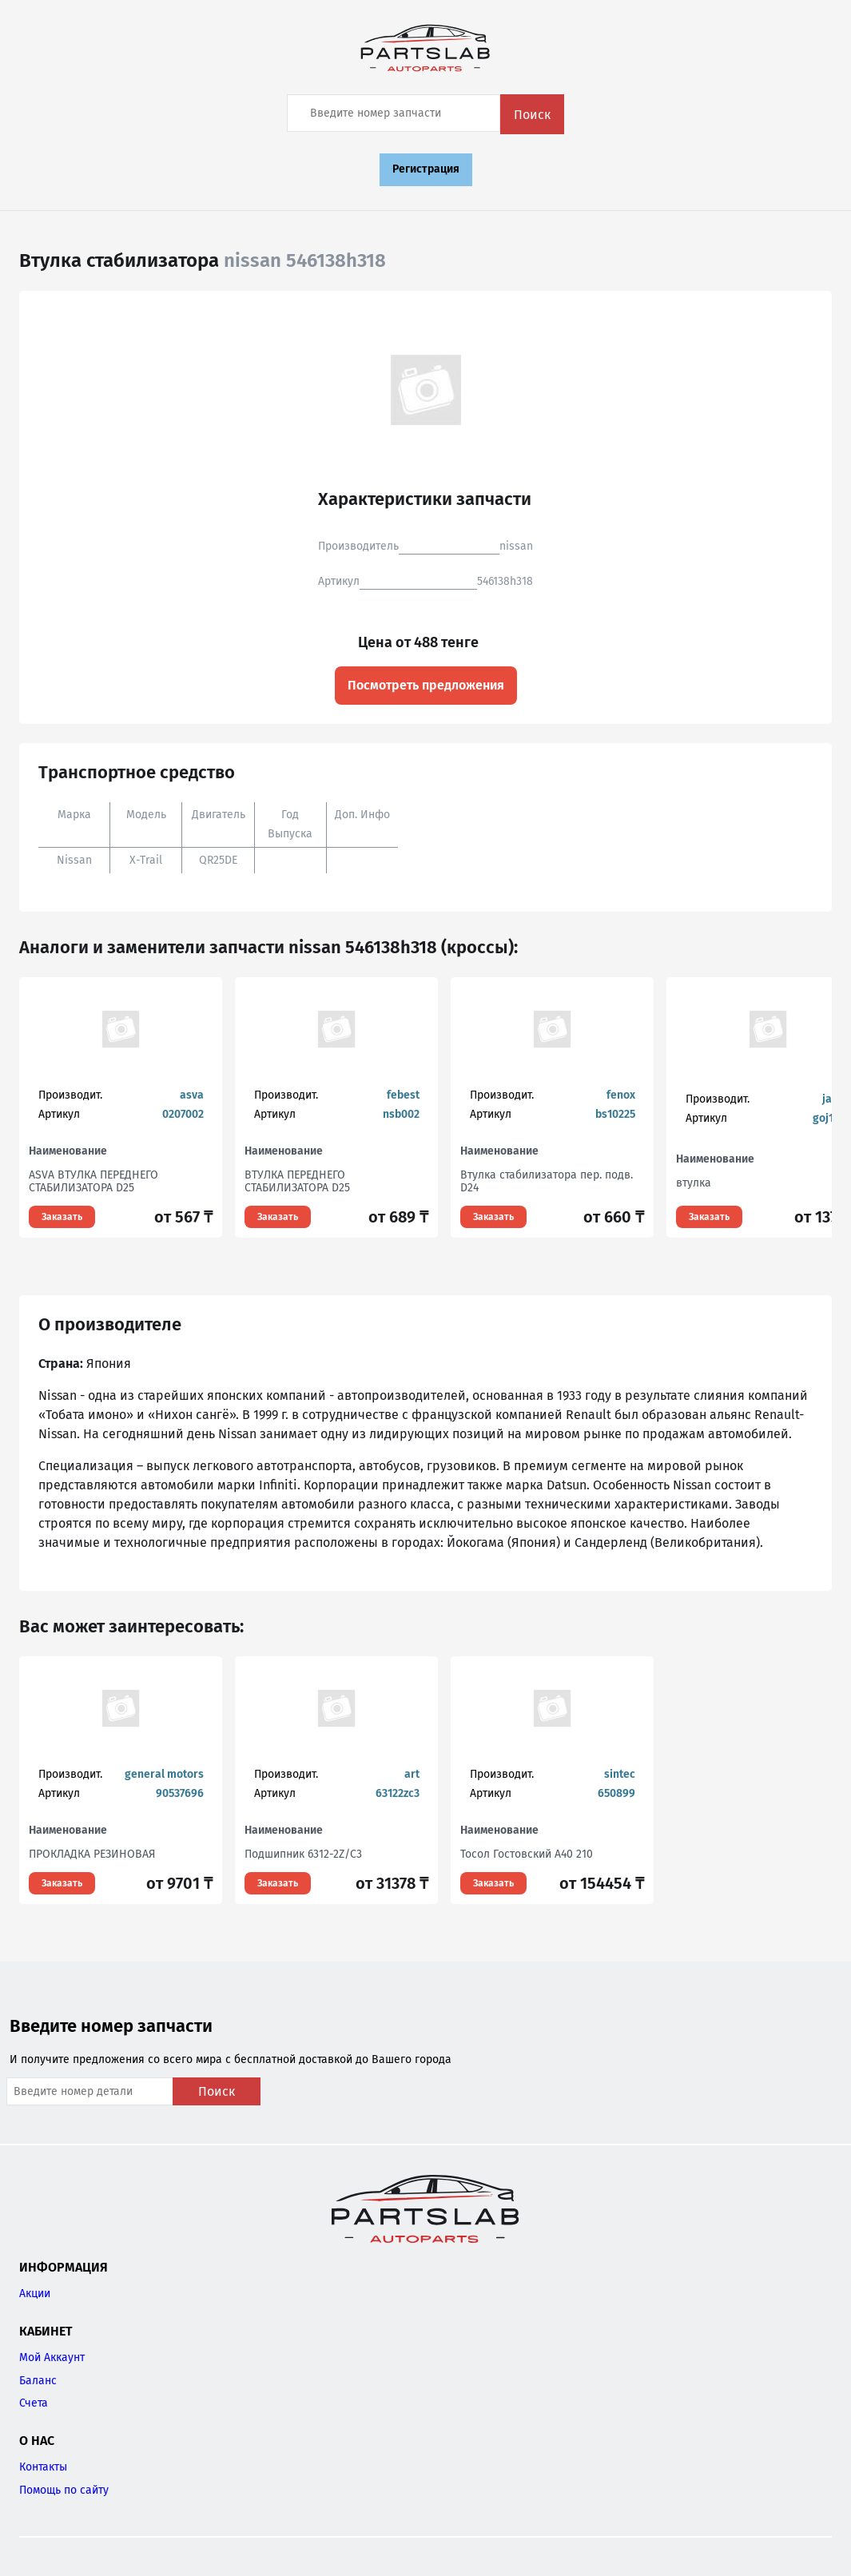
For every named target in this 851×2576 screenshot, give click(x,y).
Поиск (532, 114)
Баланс (38, 2380)
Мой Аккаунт (52, 2357)
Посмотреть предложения (426, 685)
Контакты (43, 2467)
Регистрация (425, 169)
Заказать (62, 1216)
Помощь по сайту (64, 2490)
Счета (33, 2403)
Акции (34, 2293)
